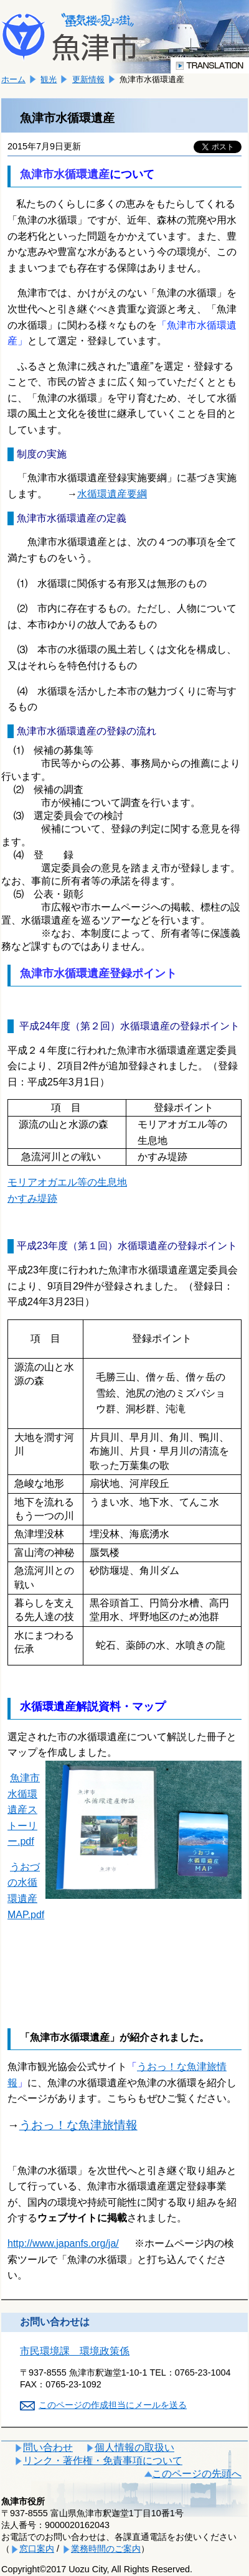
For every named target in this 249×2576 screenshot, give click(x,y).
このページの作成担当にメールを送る (113, 2405)
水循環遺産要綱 (112, 494)
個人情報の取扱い (134, 2447)
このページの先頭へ (197, 2473)
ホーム (13, 79)
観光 (48, 79)
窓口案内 (36, 2549)
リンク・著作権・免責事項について (102, 2460)
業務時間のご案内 (106, 2549)
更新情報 (88, 79)
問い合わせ (48, 2447)
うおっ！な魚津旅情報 (78, 2125)
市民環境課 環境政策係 (74, 2351)
